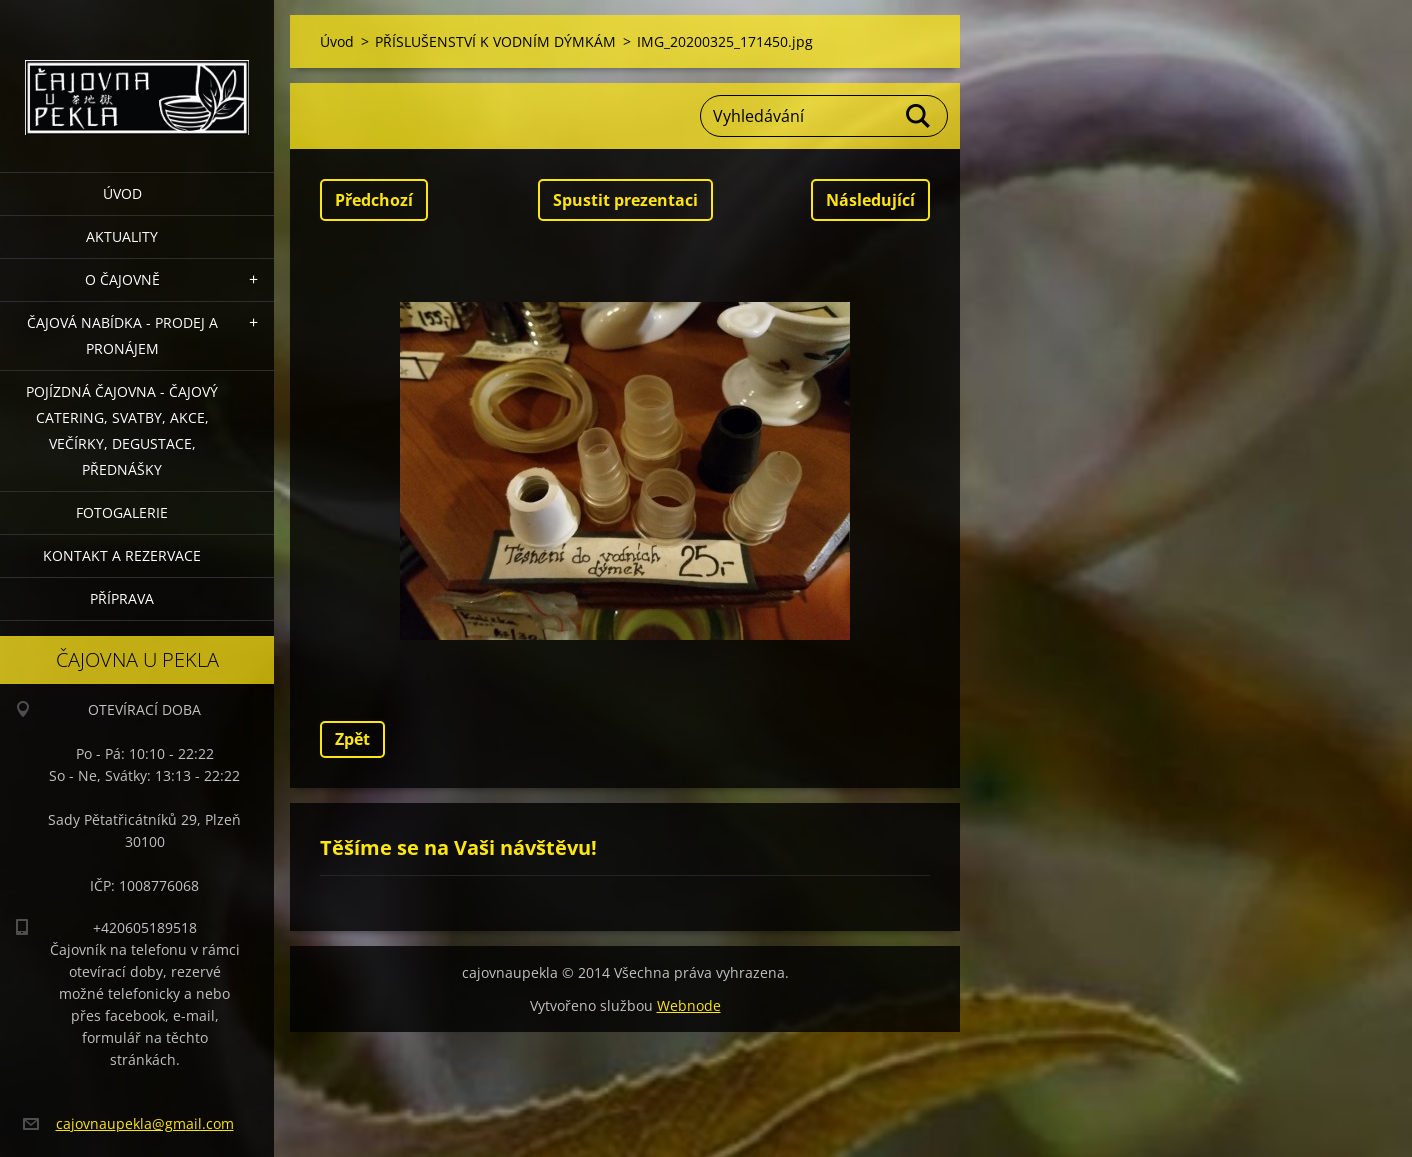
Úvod (122, 193)
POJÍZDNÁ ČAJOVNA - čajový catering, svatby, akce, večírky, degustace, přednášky (122, 430)
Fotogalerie (122, 512)
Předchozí (374, 200)
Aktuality (122, 236)
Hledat (919, 116)
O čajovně (122, 279)
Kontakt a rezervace (122, 555)
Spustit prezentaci (625, 200)
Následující (870, 200)
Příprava (122, 598)
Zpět (352, 739)
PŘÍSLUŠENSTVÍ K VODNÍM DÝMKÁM (495, 41)
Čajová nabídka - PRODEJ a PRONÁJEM (122, 335)
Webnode (689, 1005)
